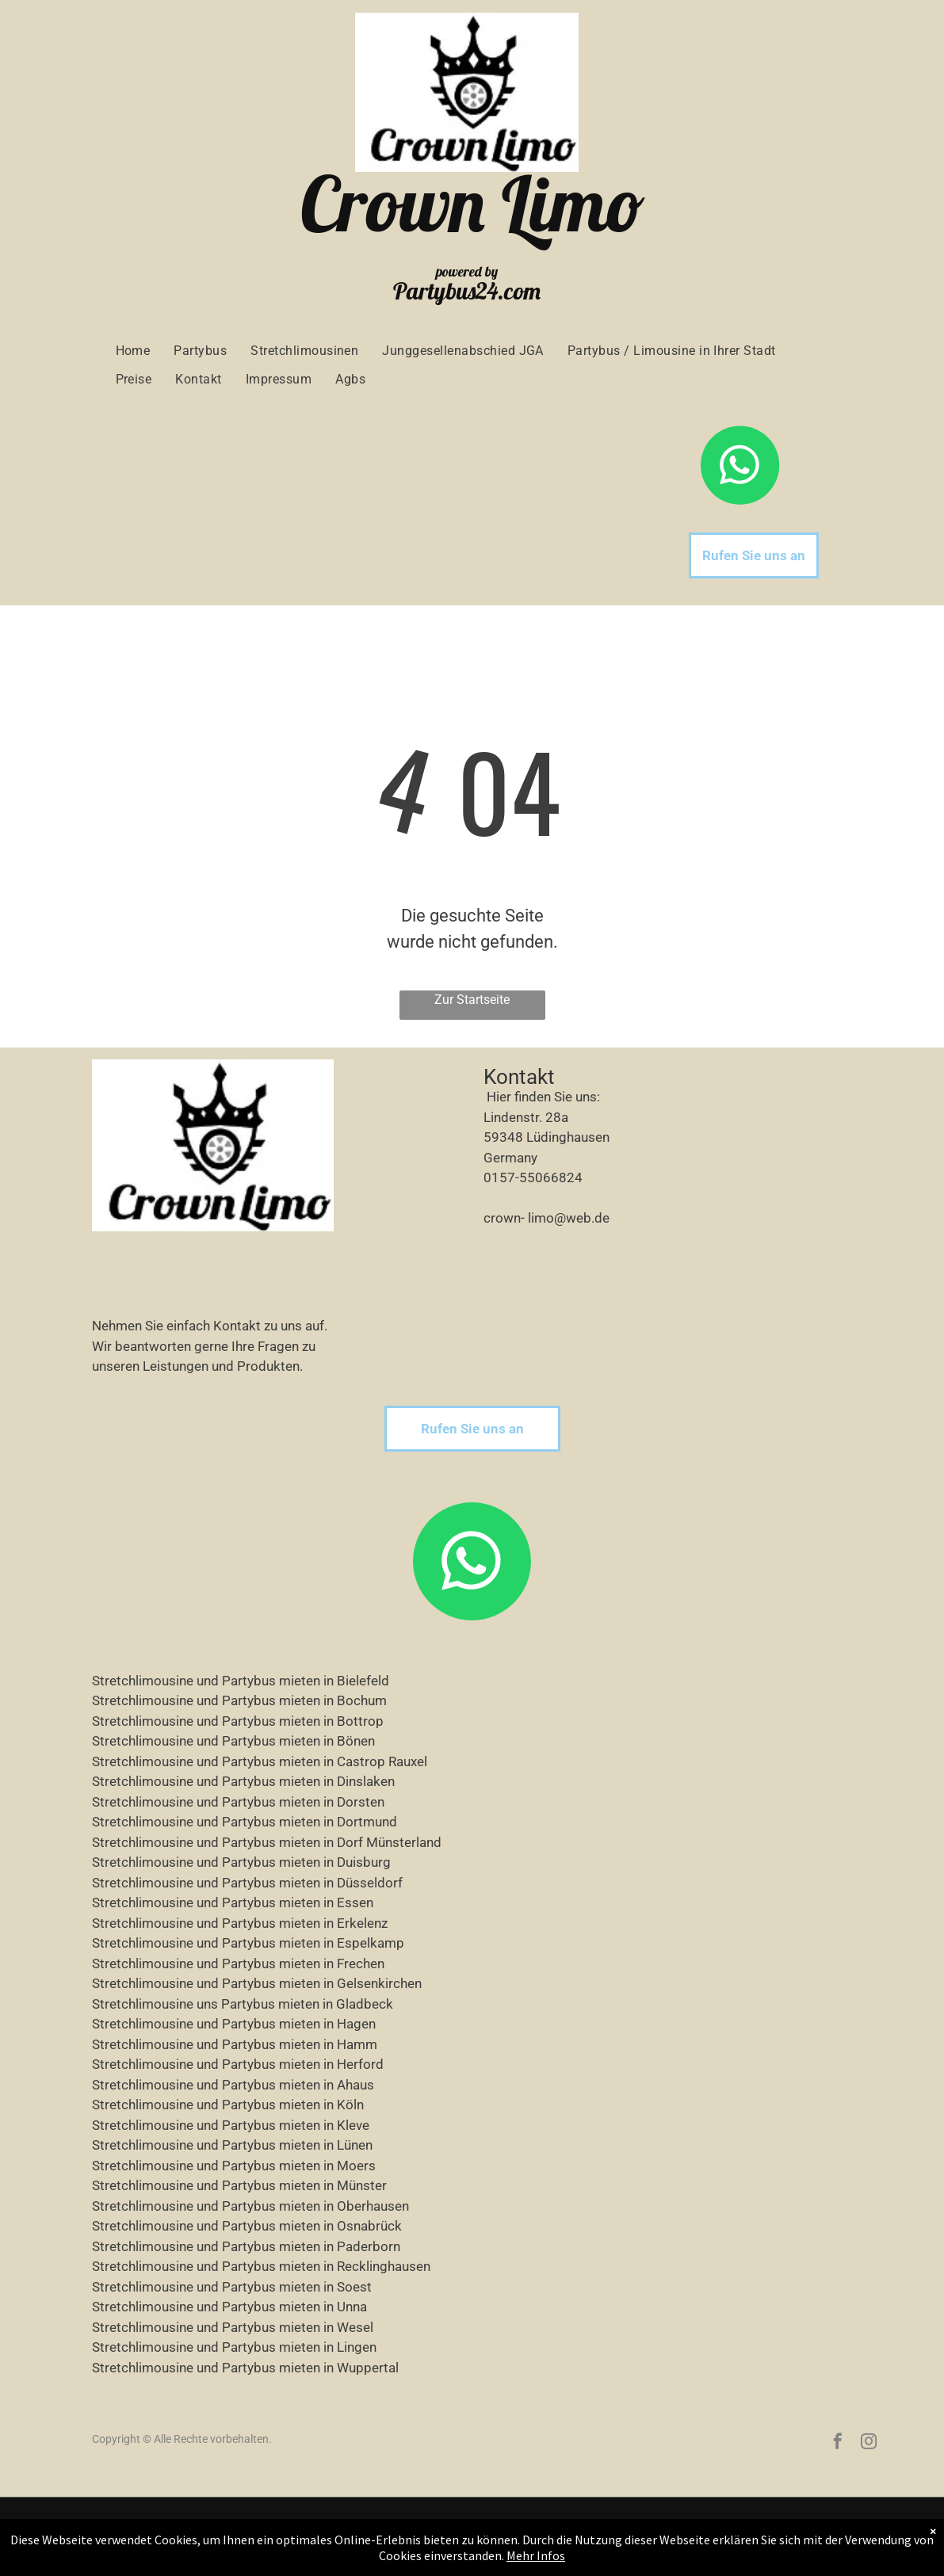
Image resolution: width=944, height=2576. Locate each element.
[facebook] (838, 2443)
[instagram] (869, 2443)
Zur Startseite (472, 999)
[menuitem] (133, 351)
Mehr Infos (535, 2555)
